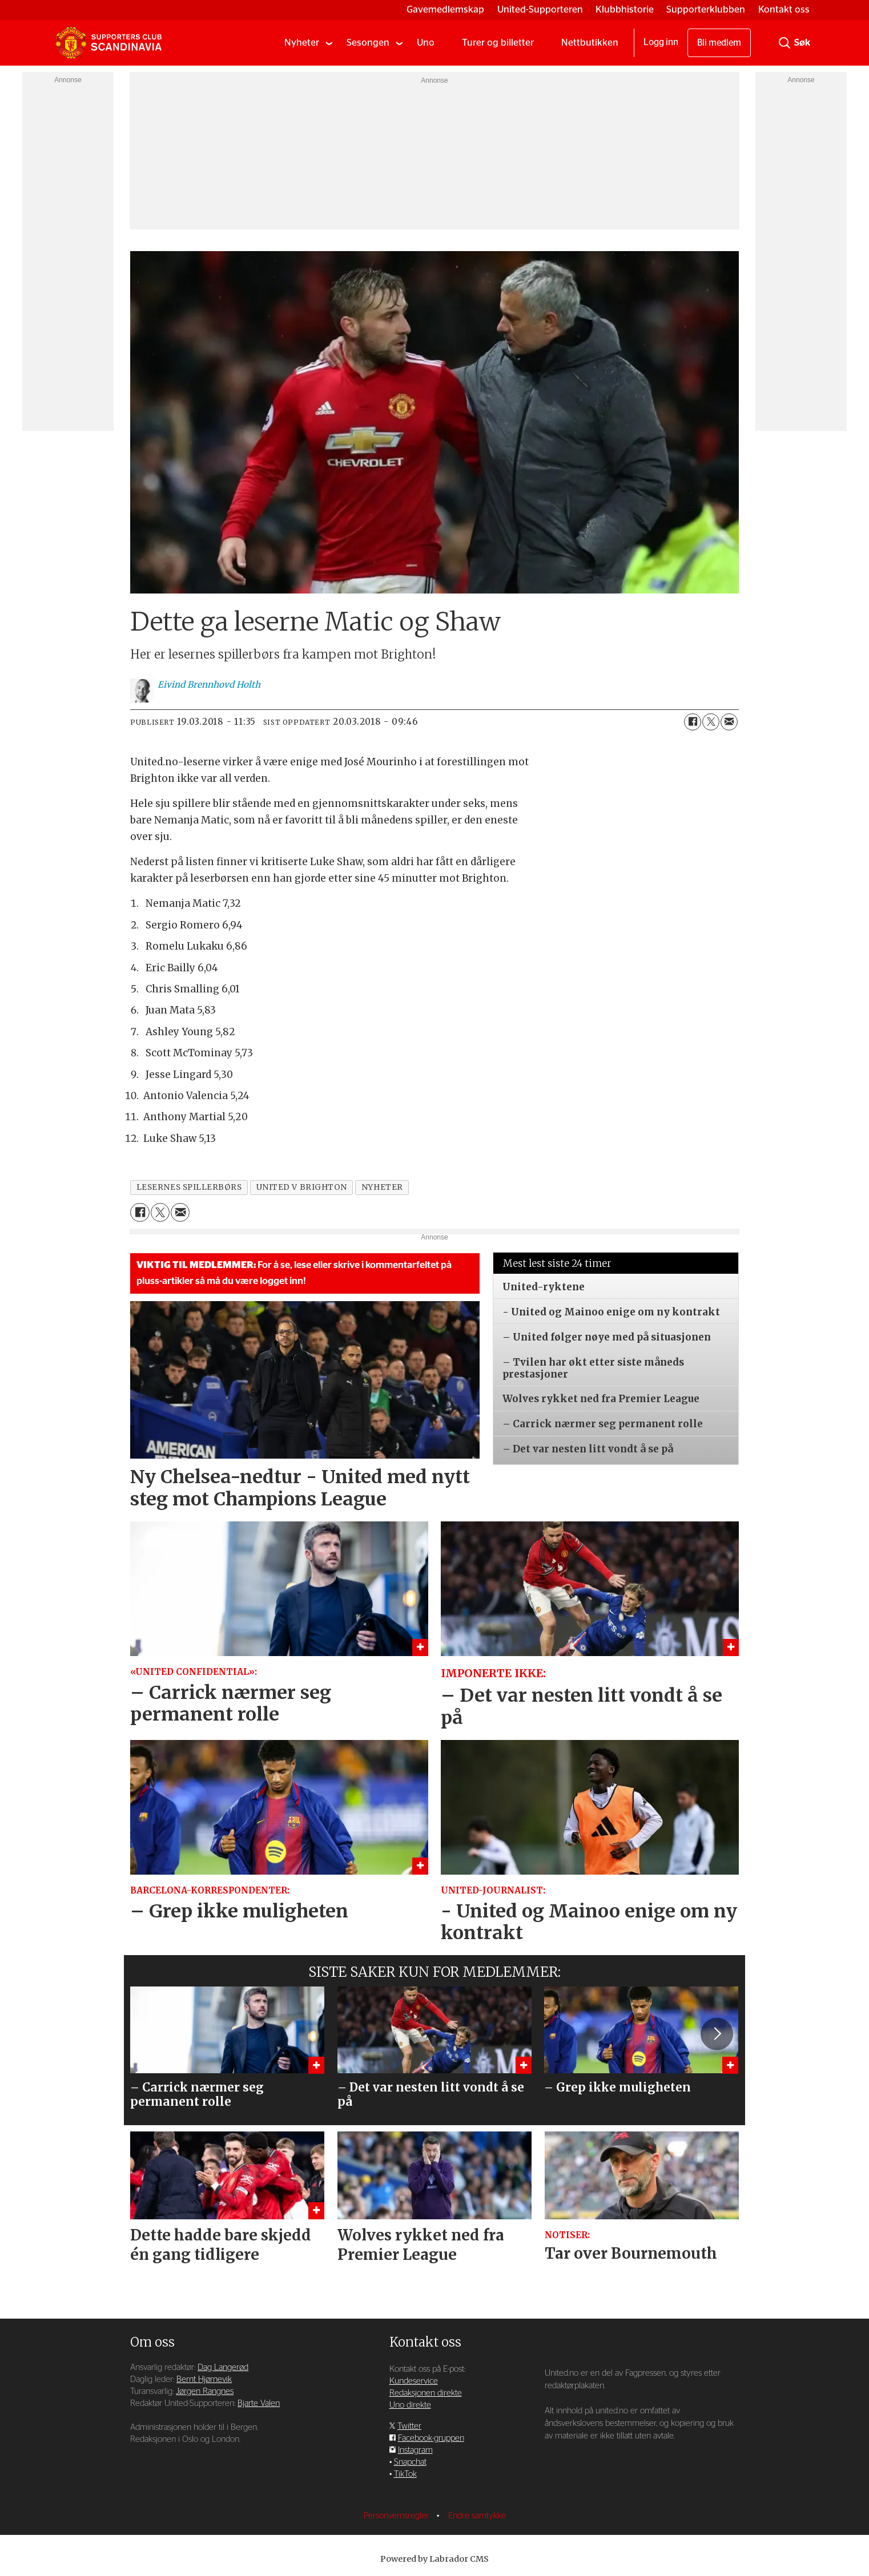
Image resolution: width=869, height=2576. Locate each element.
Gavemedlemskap (445, 9)
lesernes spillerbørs (189, 1187)
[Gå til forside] (108, 43)
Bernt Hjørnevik (204, 2379)
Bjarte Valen (259, 2403)
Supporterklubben (705, 9)
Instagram (415, 2450)
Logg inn (660, 42)
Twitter (409, 2426)
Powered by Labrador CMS (434, 2559)
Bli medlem (719, 42)
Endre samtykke (477, 2516)
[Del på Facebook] (692, 721)
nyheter (382, 1187)
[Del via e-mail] (729, 721)
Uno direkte (410, 2405)
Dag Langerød (223, 2367)
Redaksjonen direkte (425, 2393)
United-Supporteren (540, 9)
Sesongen (368, 42)
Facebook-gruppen (431, 2438)
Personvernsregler (397, 2516)
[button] (717, 2034)
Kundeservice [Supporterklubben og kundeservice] (413, 2381)
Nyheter (301, 42)
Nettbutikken (589, 42)
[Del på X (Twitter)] (710, 721)
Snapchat (410, 2462)
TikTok (405, 2474)
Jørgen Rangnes (205, 2391)
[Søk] (784, 43)
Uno (425, 42)
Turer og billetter (498, 42)
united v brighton (301, 1187)
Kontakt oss (784, 9)
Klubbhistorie (625, 9)
